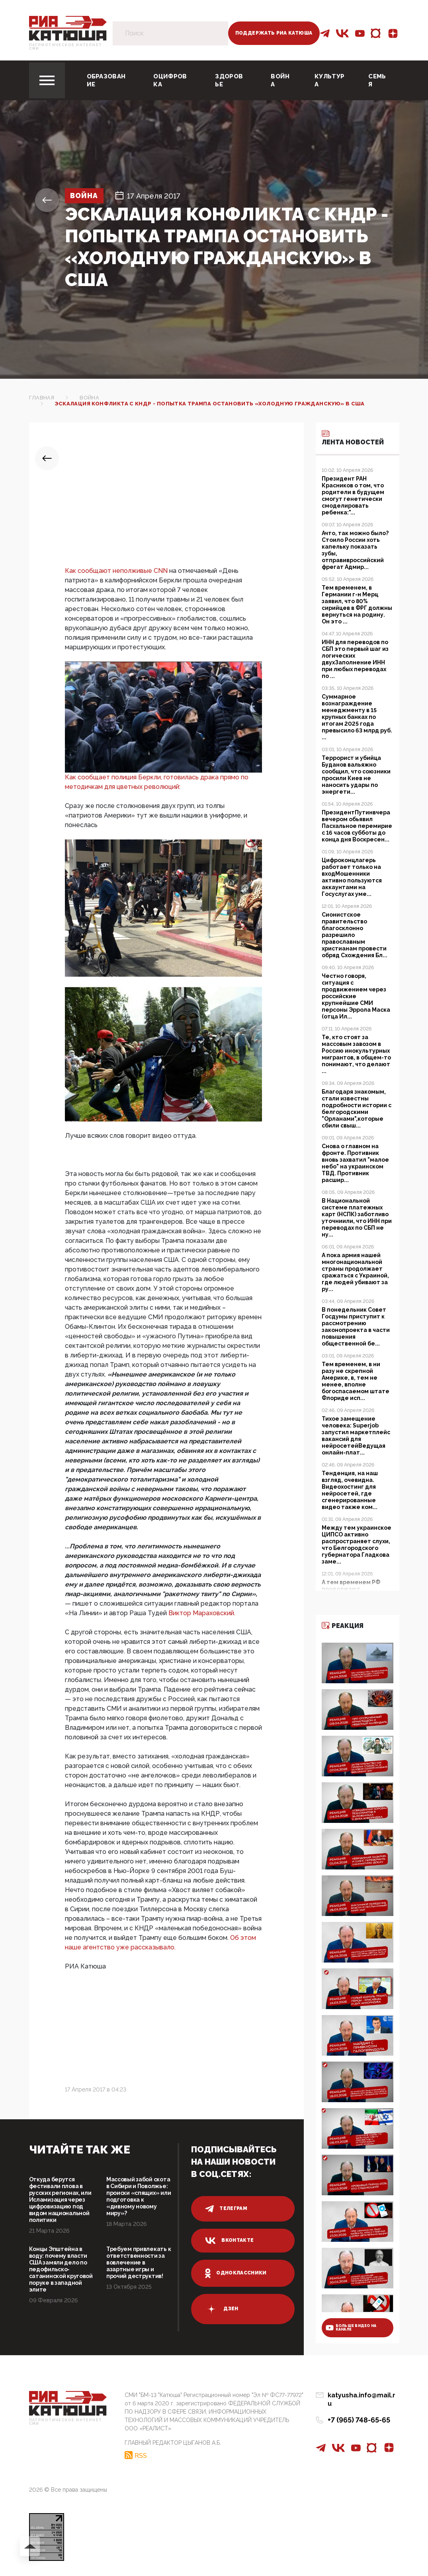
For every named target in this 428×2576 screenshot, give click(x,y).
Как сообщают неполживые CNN (117, 570)
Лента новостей (353, 437)
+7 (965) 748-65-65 (359, 2412)
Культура (329, 80)
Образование (106, 80)
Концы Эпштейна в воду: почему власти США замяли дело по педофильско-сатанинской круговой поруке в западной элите (61, 2269)
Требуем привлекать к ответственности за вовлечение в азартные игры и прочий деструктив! (138, 2262)
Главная (42, 398)
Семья (377, 80)
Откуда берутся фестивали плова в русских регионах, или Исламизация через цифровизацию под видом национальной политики (60, 2199)
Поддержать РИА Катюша (274, 33)
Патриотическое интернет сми (65, 47)
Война (280, 80)
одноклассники (236, 2273)
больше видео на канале (351, 2327)
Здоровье (229, 80)
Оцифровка (170, 80)
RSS (141, 2455)
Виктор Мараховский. (201, 1613)
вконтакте (229, 2240)
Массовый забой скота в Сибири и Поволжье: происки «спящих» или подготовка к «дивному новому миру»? (138, 2196)
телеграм (226, 2209)
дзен (221, 2309)
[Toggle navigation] (47, 80)
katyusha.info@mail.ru (363, 2395)
